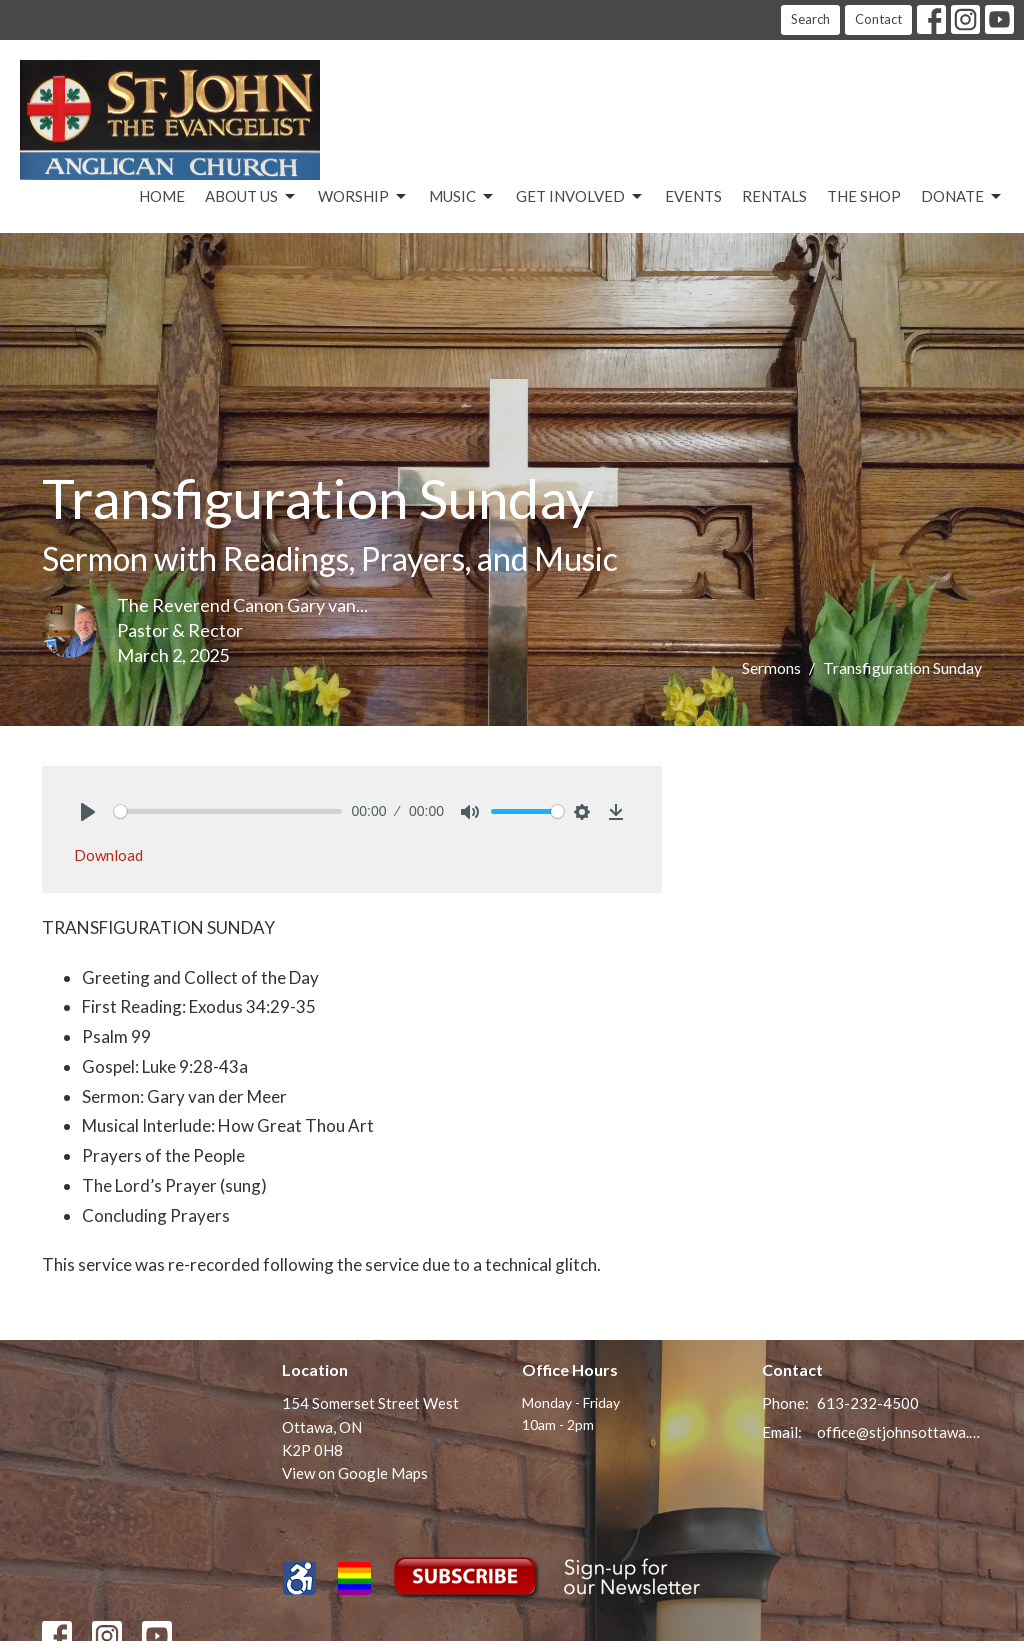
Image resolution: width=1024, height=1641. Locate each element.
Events (693, 196)
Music (462, 197)
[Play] (88, 812)
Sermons (771, 667)
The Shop (864, 196)
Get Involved (580, 197)
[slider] (228, 811)
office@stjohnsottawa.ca (899, 1432)
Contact (878, 19)
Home (162, 196)
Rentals (774, 196)
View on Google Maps (355, 1473)
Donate (962, 197)
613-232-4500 (868, 1403)
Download (108, 855)
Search (810, 19)
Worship (363, 197)
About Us (251, 197)
